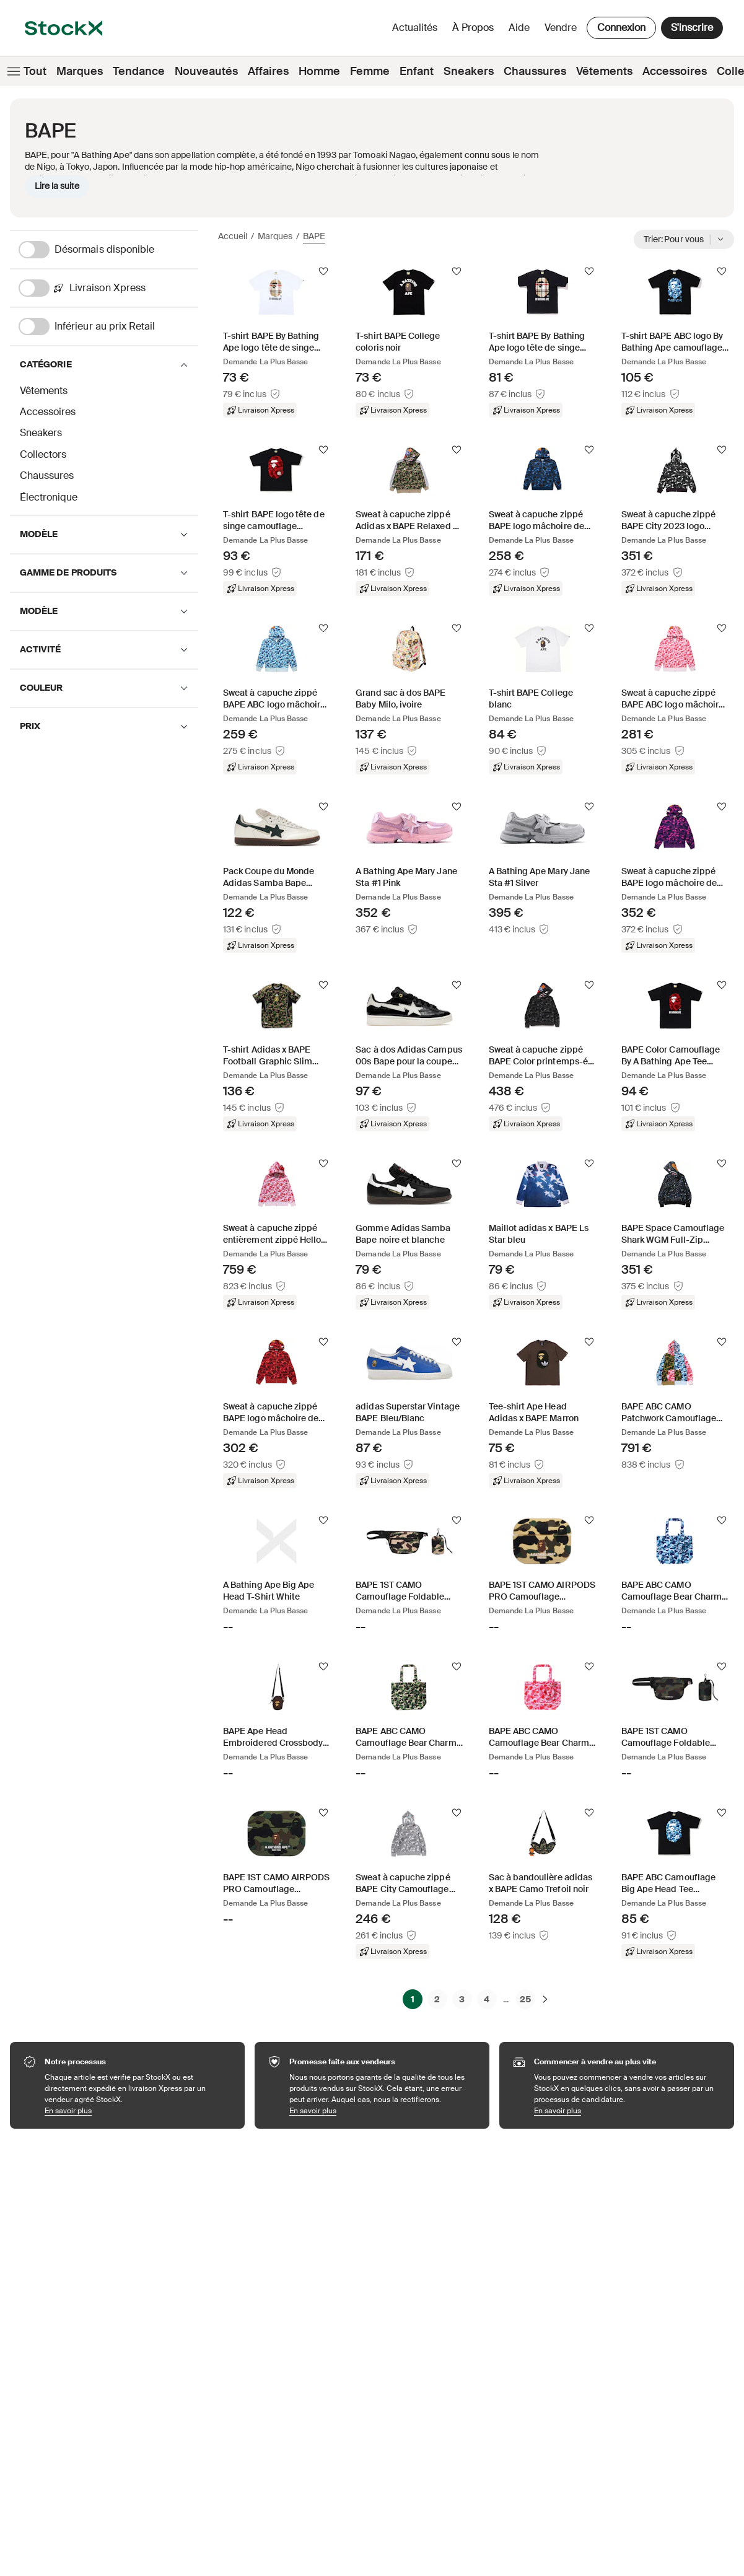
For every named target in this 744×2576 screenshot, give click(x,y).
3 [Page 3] (462, 1999)
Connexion (621, 27)
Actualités (414, 27)
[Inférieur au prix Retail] (108, 326)
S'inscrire (692, 27)
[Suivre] (323, 271)
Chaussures (535, 71)
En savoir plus (138, 2110)
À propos (475, 30)
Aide (519, 27)
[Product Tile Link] (277, 341)
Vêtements (604, 71)
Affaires (268, 71)
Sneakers (469, 71)
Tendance (139, 71)
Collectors (43, 454)
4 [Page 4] (486, 1999)
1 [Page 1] (412, 1999)
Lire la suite (57, 185)
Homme (319, 71)
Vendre (561, 27)
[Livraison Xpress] (108, 288)
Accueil (232, 236)
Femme (370, 71)
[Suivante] (545, 1999)
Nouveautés (206, 71)
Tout (25, 71)
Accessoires (674, 71)
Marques (79, 71)
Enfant (417, 71)
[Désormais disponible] (108, 249)
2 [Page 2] (437, 1999)
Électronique (48, 497)
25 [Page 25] (525, 1999)
